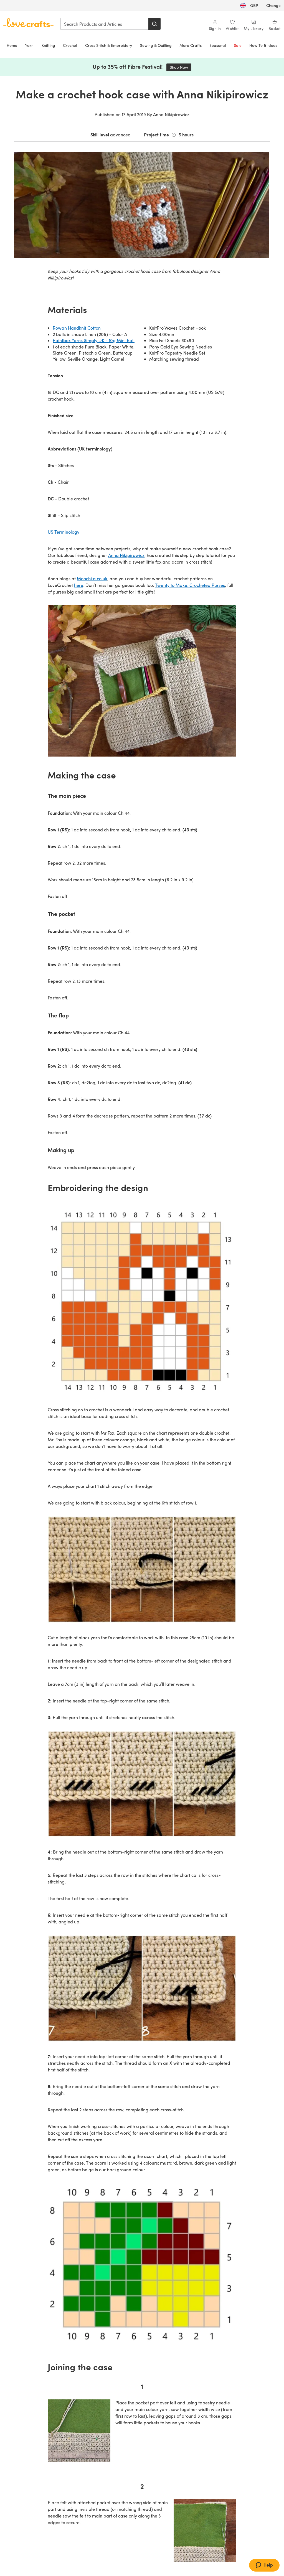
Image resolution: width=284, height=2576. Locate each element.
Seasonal (217, 45)
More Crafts (190, 45)
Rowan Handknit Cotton (77, 328)
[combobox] (104, 24)
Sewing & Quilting (156, 45)
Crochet (70, 45)
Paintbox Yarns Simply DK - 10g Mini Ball (94, 340)
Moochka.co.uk (92, 578)
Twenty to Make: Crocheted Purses (190, 585)
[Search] (154, 24)
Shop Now (180, 67)
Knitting (48, 45)
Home (12, 45)
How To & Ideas (263, 45)
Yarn (29, 45)
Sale (238, 45)
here (78, 585)
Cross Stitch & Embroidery (108, 45)
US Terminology (63, 532)
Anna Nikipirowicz (126, 555)
